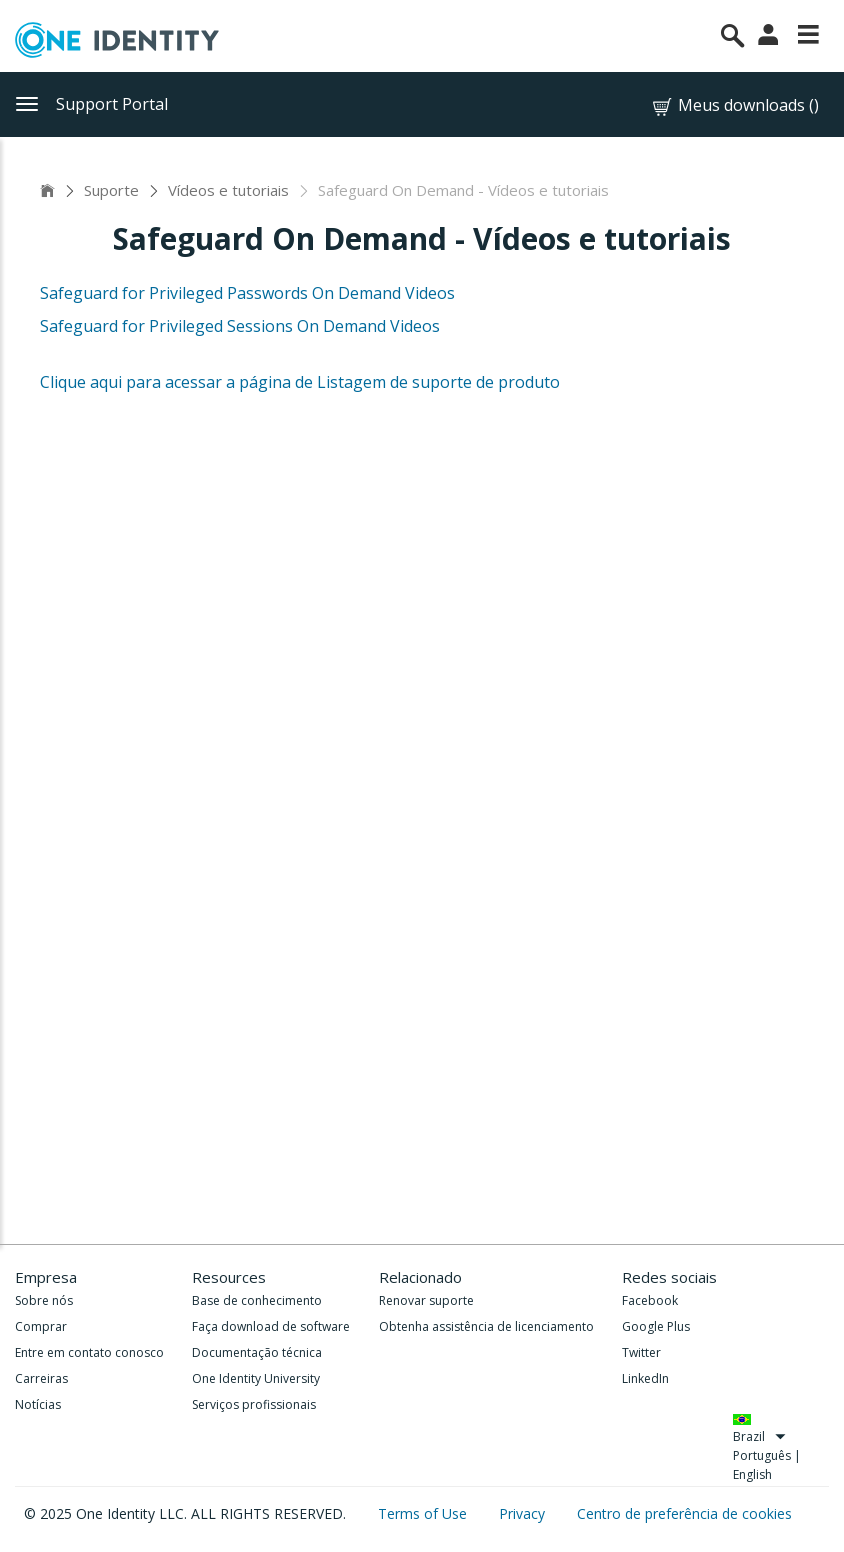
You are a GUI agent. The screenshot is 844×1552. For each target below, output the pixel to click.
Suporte (111, 190)
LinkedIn (645, 1378)
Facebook (650, 1300)
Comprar (41, 1326)
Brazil (760, 1436)
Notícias (38, 1404)
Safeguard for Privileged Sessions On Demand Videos (240, 326)
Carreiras (41, 1378)
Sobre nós (44, 1300)
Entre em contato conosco (89, 1352)
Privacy (524, 1513)
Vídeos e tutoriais (228, 190)
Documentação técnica (257, 1352)
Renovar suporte (426, 1300)
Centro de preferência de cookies (684, 1513)
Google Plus (656, 1326)
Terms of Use (424, 1513)
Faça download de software (271, 1326)
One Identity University (256, 1378)
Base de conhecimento (257, 1300)
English (752, 1474)
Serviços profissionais (254, 1404)
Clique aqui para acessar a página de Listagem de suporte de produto (300, 382)
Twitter (641, 1352)
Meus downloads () (734, 105)
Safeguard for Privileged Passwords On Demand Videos (247, 293)
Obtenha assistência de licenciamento (486, 1326)
